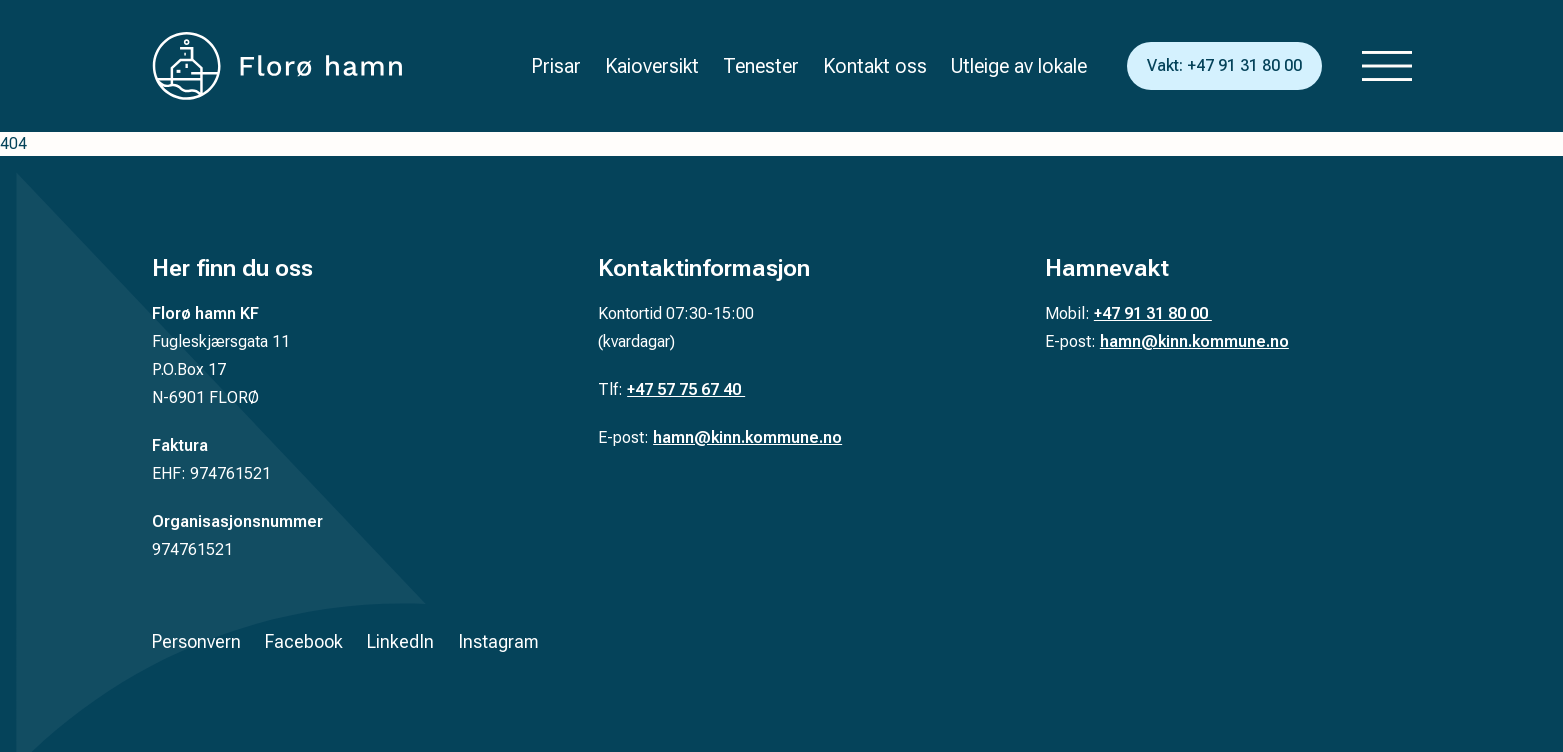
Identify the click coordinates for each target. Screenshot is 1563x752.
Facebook (304, 641)
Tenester (761, 66)
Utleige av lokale (1019, 66)
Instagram (498, 641)
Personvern (196, 641)
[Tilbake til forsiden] (277, 66)
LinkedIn (400, 641)
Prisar (556, 66)
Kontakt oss (875, 66)
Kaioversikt (652, 66)
